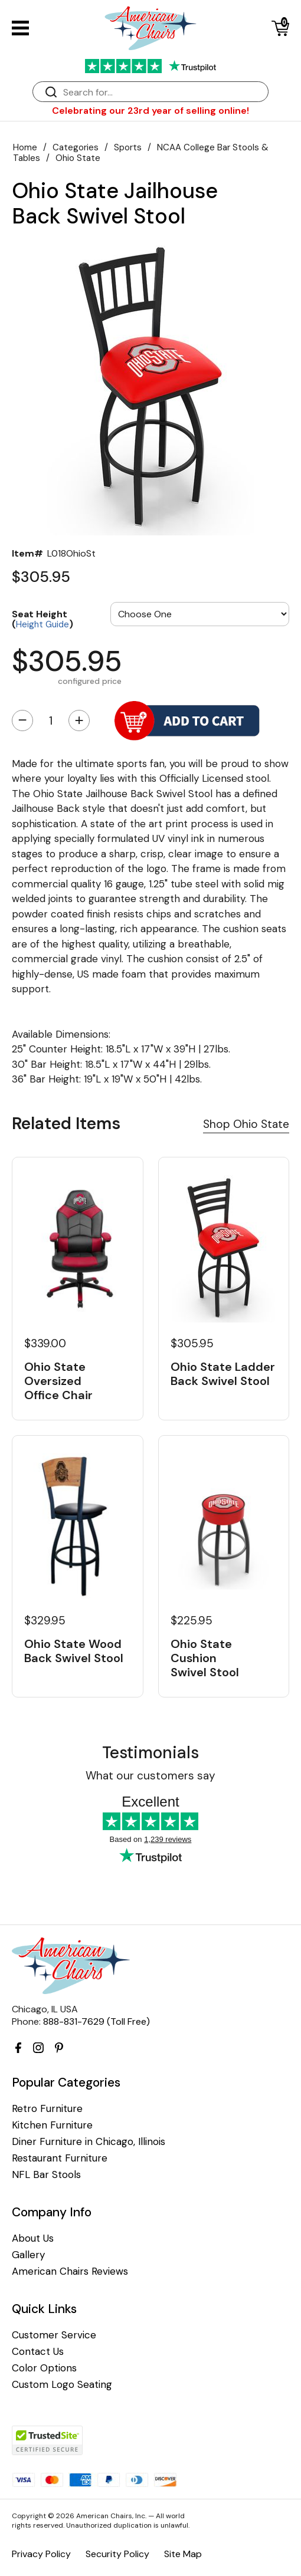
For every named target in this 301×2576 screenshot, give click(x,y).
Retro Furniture (47, 2109)
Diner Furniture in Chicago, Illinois (88, 2142)
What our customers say (150, 1775)
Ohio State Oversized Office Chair (58, 1381)
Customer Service (54, 2335)
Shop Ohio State (246, 1124)
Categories (76, 147)
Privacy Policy (41, 2554)
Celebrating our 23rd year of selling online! (150, 110)
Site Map (183, 2554)
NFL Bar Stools (46, 2175)
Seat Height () (42, 619)
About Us (33, 2238)
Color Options (44, 2368)
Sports (128, 147)
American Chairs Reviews (70, 2271)
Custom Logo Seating (62, 2385)
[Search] (162, 92)
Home (25, 147)
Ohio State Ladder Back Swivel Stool (223, 1374)
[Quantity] (50, 720)
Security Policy (117, 2554)
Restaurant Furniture (59, 2158)
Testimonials (150, 1753)
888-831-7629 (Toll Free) (96, 2021)
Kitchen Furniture (52, 2125)
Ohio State (77, 158)
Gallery (28, 2255)
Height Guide (42, 624)
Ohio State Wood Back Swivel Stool (73, 1651)
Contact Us (38, 2352)
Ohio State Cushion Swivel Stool (205, 1658)
